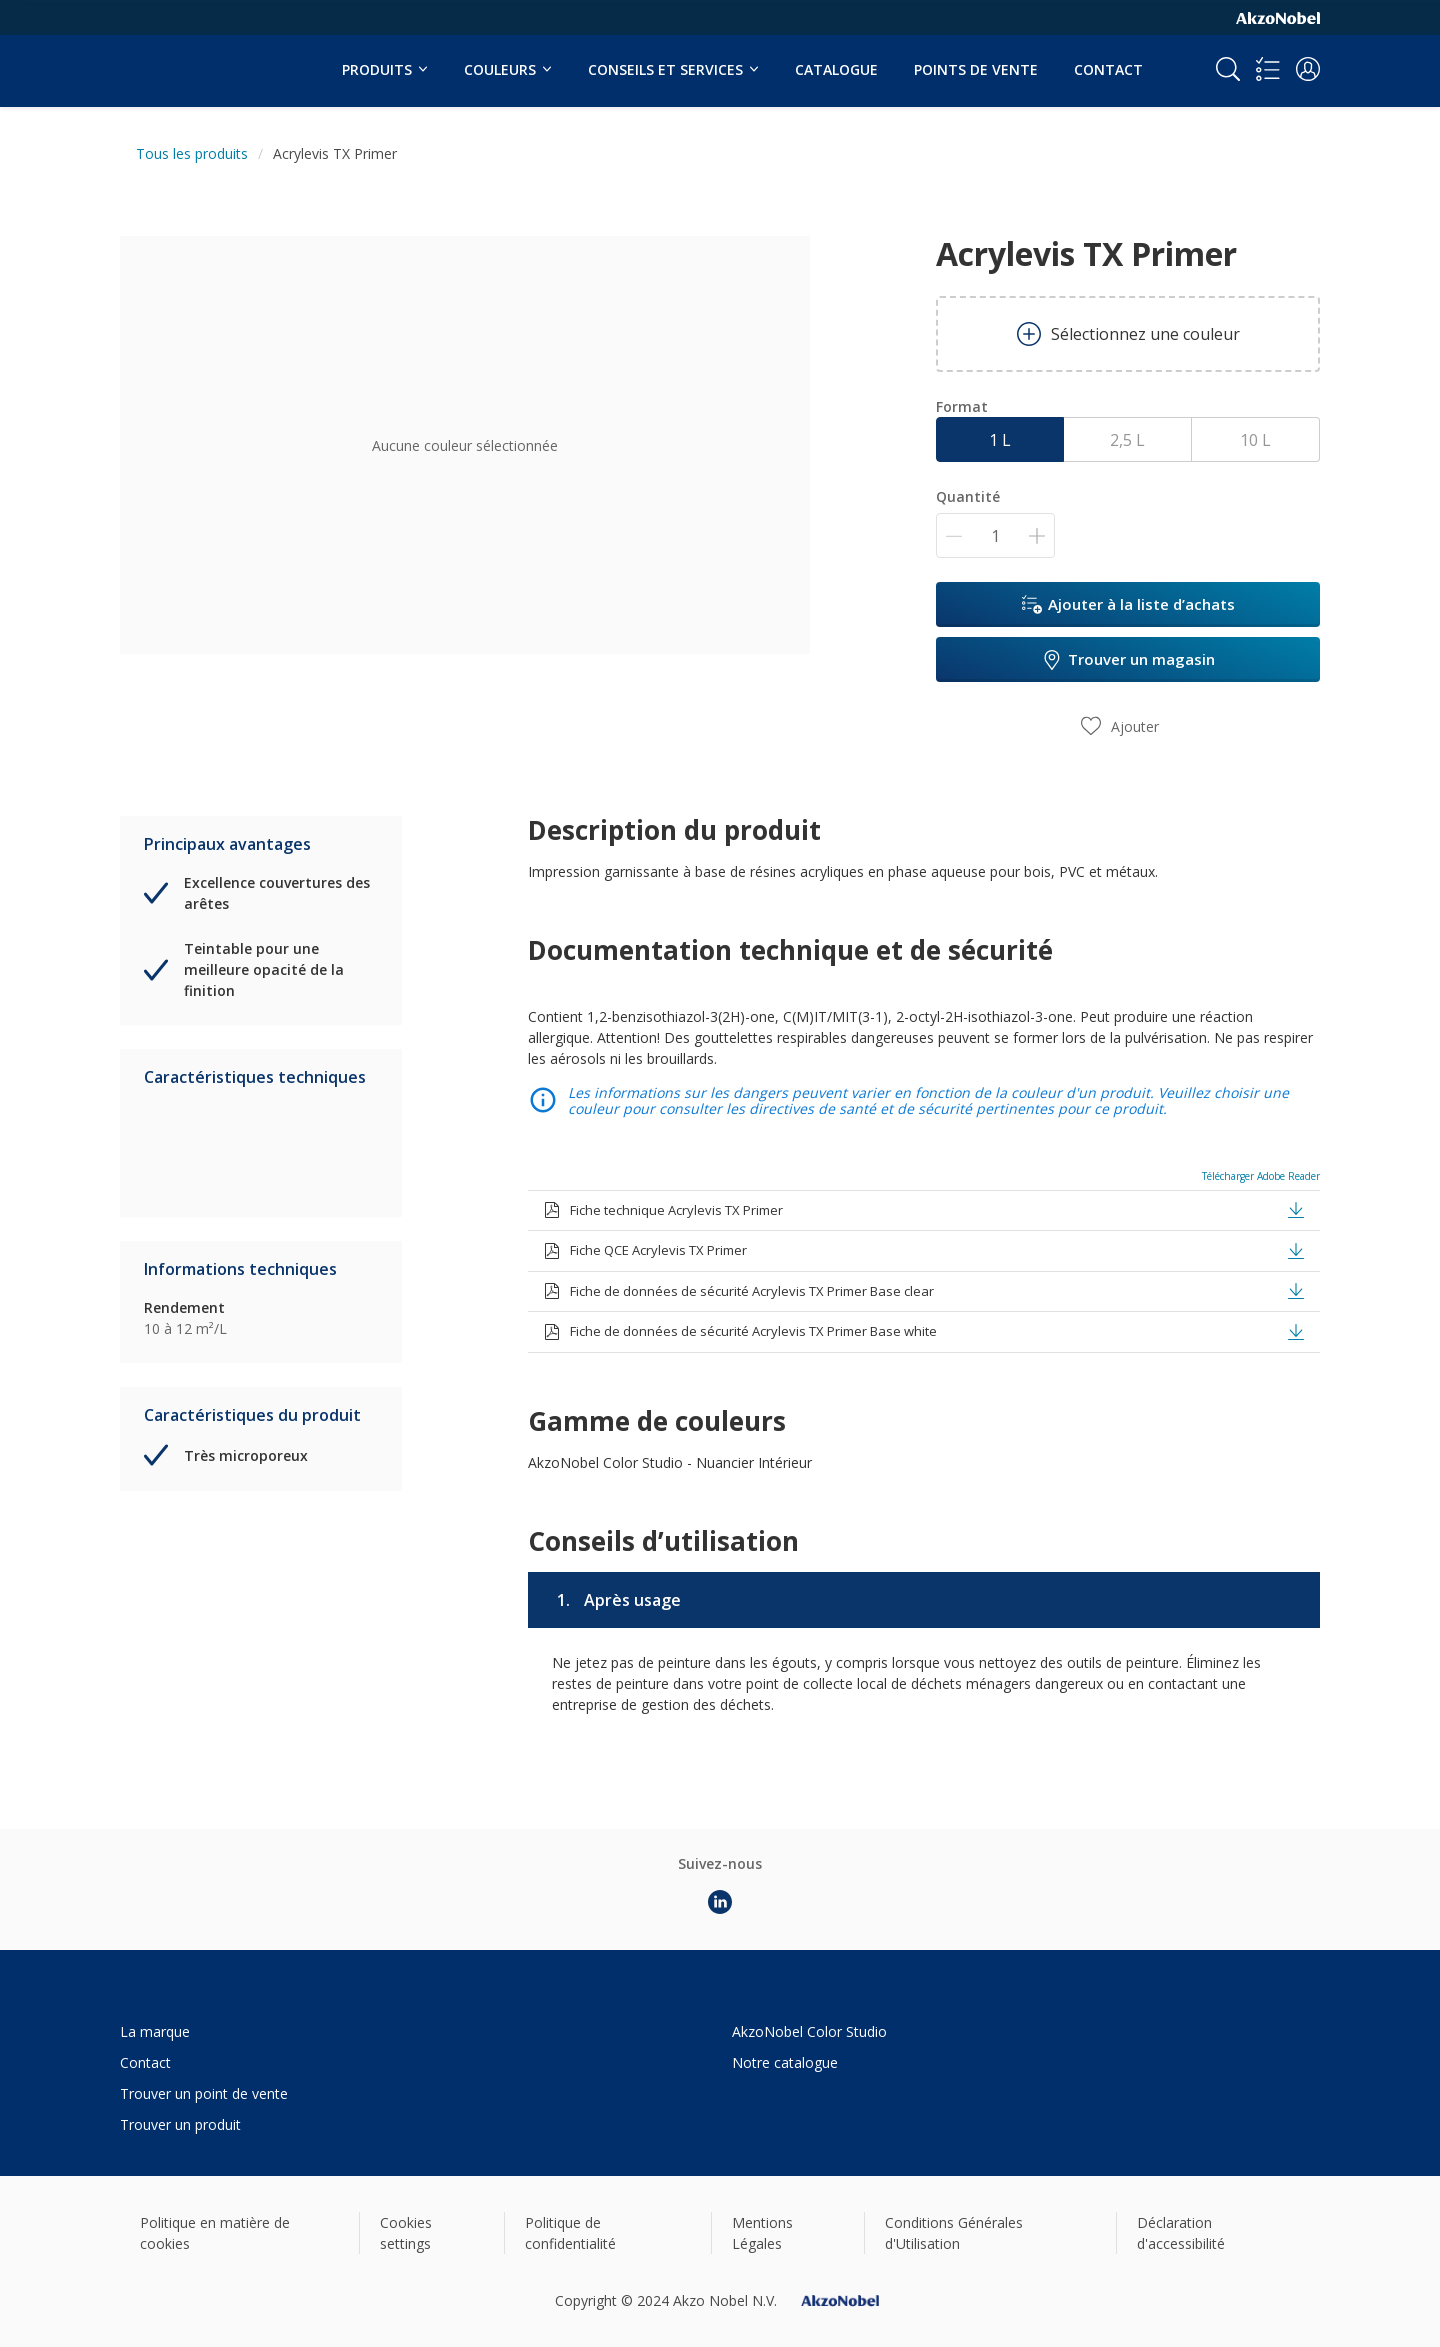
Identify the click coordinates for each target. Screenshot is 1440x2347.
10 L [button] (1255, 440)
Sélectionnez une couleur (1128, 334)
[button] (1308, 69)
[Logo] (181, 58)
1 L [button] (1000, 440)
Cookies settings (406, 2233)
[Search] (1228, 69)
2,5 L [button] (1127, 440)
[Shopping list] (1268, 69)
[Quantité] (995, 535)
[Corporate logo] (1278, 17)
